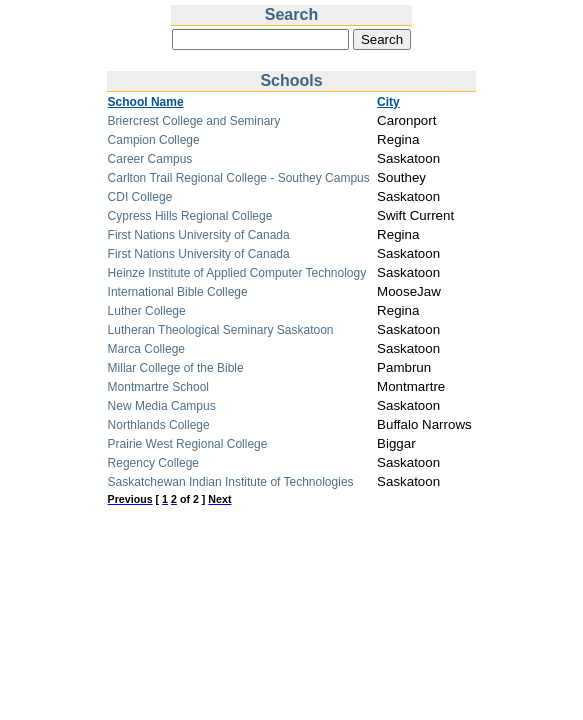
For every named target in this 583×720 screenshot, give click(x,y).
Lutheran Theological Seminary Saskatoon (221, 330)
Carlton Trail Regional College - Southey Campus (239, 178)
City (388, 102)
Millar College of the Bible (176, 368)
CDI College (140, 197)
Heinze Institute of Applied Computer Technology (237, 273)
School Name (146, 102)
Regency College (153, 463)
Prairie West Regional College (188, 444)
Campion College (154, 140)
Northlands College (159, 425)
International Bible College (178, 292)
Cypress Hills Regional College (190, 216)
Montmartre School (158, 387)
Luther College (147, 311)
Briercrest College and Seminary (194, 121)
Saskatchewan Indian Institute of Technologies (231, 482)
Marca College (146, 349)
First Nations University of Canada (199, 235)
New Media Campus (162, 406)
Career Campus (150, 159)
